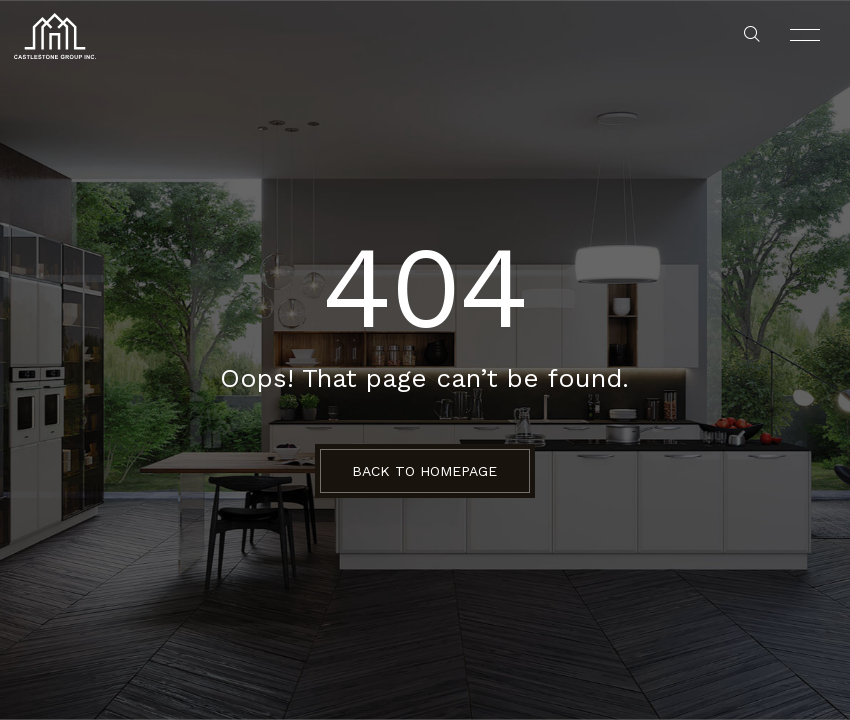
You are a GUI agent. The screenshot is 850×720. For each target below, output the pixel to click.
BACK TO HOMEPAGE (424, 471)
